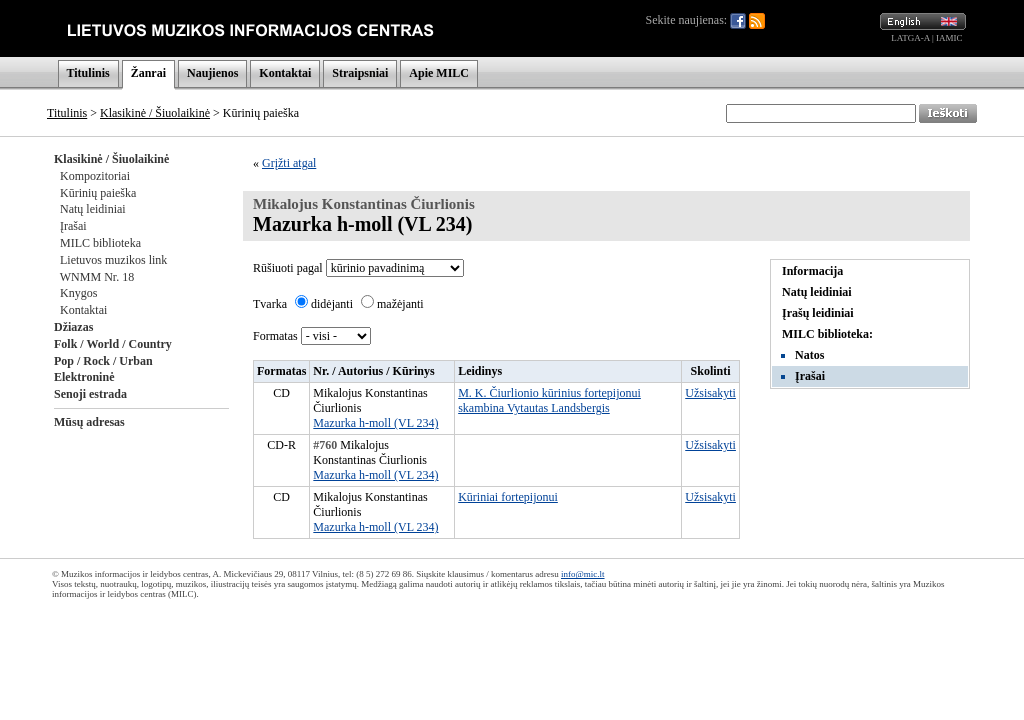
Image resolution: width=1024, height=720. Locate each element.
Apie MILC (439, 73)
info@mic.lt (583, 574)
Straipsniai (360, 73)
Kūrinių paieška (98, 193)
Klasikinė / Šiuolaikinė (155, 113)
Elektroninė (84, 377)
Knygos (78, 293)
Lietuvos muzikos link (113, 260)
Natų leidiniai (93, 209)
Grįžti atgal (289, 163)
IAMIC (949, 38)
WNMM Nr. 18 (97, 277)
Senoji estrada (90, 394)
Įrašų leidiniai (818, 313)
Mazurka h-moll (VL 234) (375, 423)
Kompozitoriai (95, 176)
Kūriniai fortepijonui (508, 497)
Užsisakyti (710, 393)
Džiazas (73, 327)
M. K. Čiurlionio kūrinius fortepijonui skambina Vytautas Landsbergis (549, 400)
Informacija (812, 271)
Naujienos (212, 73)
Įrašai (73, 226)
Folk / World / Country (113, 344)
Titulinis (88, 73)
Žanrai (148, 73)
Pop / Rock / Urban (103, 361)
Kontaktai (285, 73)
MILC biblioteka (100, 243)
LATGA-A (910, 38)
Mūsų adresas (89, 422)
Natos (809, 355)
